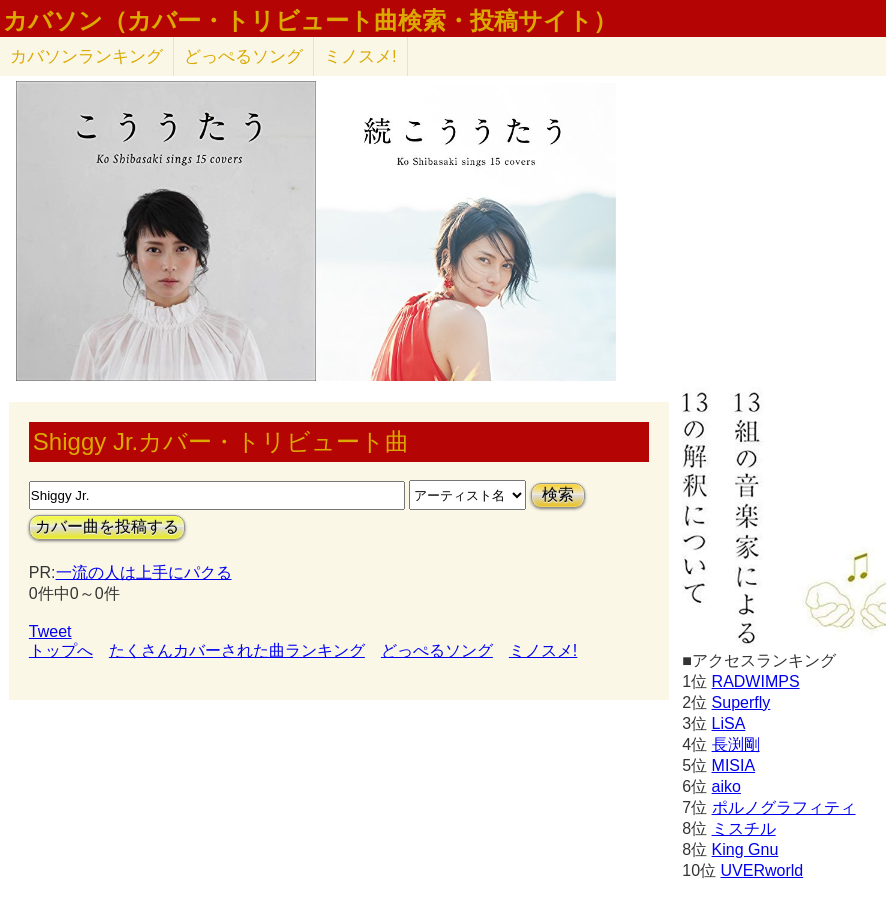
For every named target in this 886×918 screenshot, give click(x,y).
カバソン (86, 56)
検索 (558, 494)
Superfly (741, 702)
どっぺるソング (243, 56)
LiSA (729, 723)
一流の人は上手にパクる (144, 572)
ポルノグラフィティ (784, 807)
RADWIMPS (756, 681)
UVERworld (761, 870)
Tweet (50, 631)
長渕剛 (736, 744)
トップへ (61, 650)
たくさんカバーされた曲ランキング (237, 650)
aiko (726, 786)
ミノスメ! (360, 56)
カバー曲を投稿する (107, 526)
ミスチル (744, 828)
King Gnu (745, 849)
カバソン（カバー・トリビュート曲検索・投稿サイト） (310, 21)
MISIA (734, 765)
